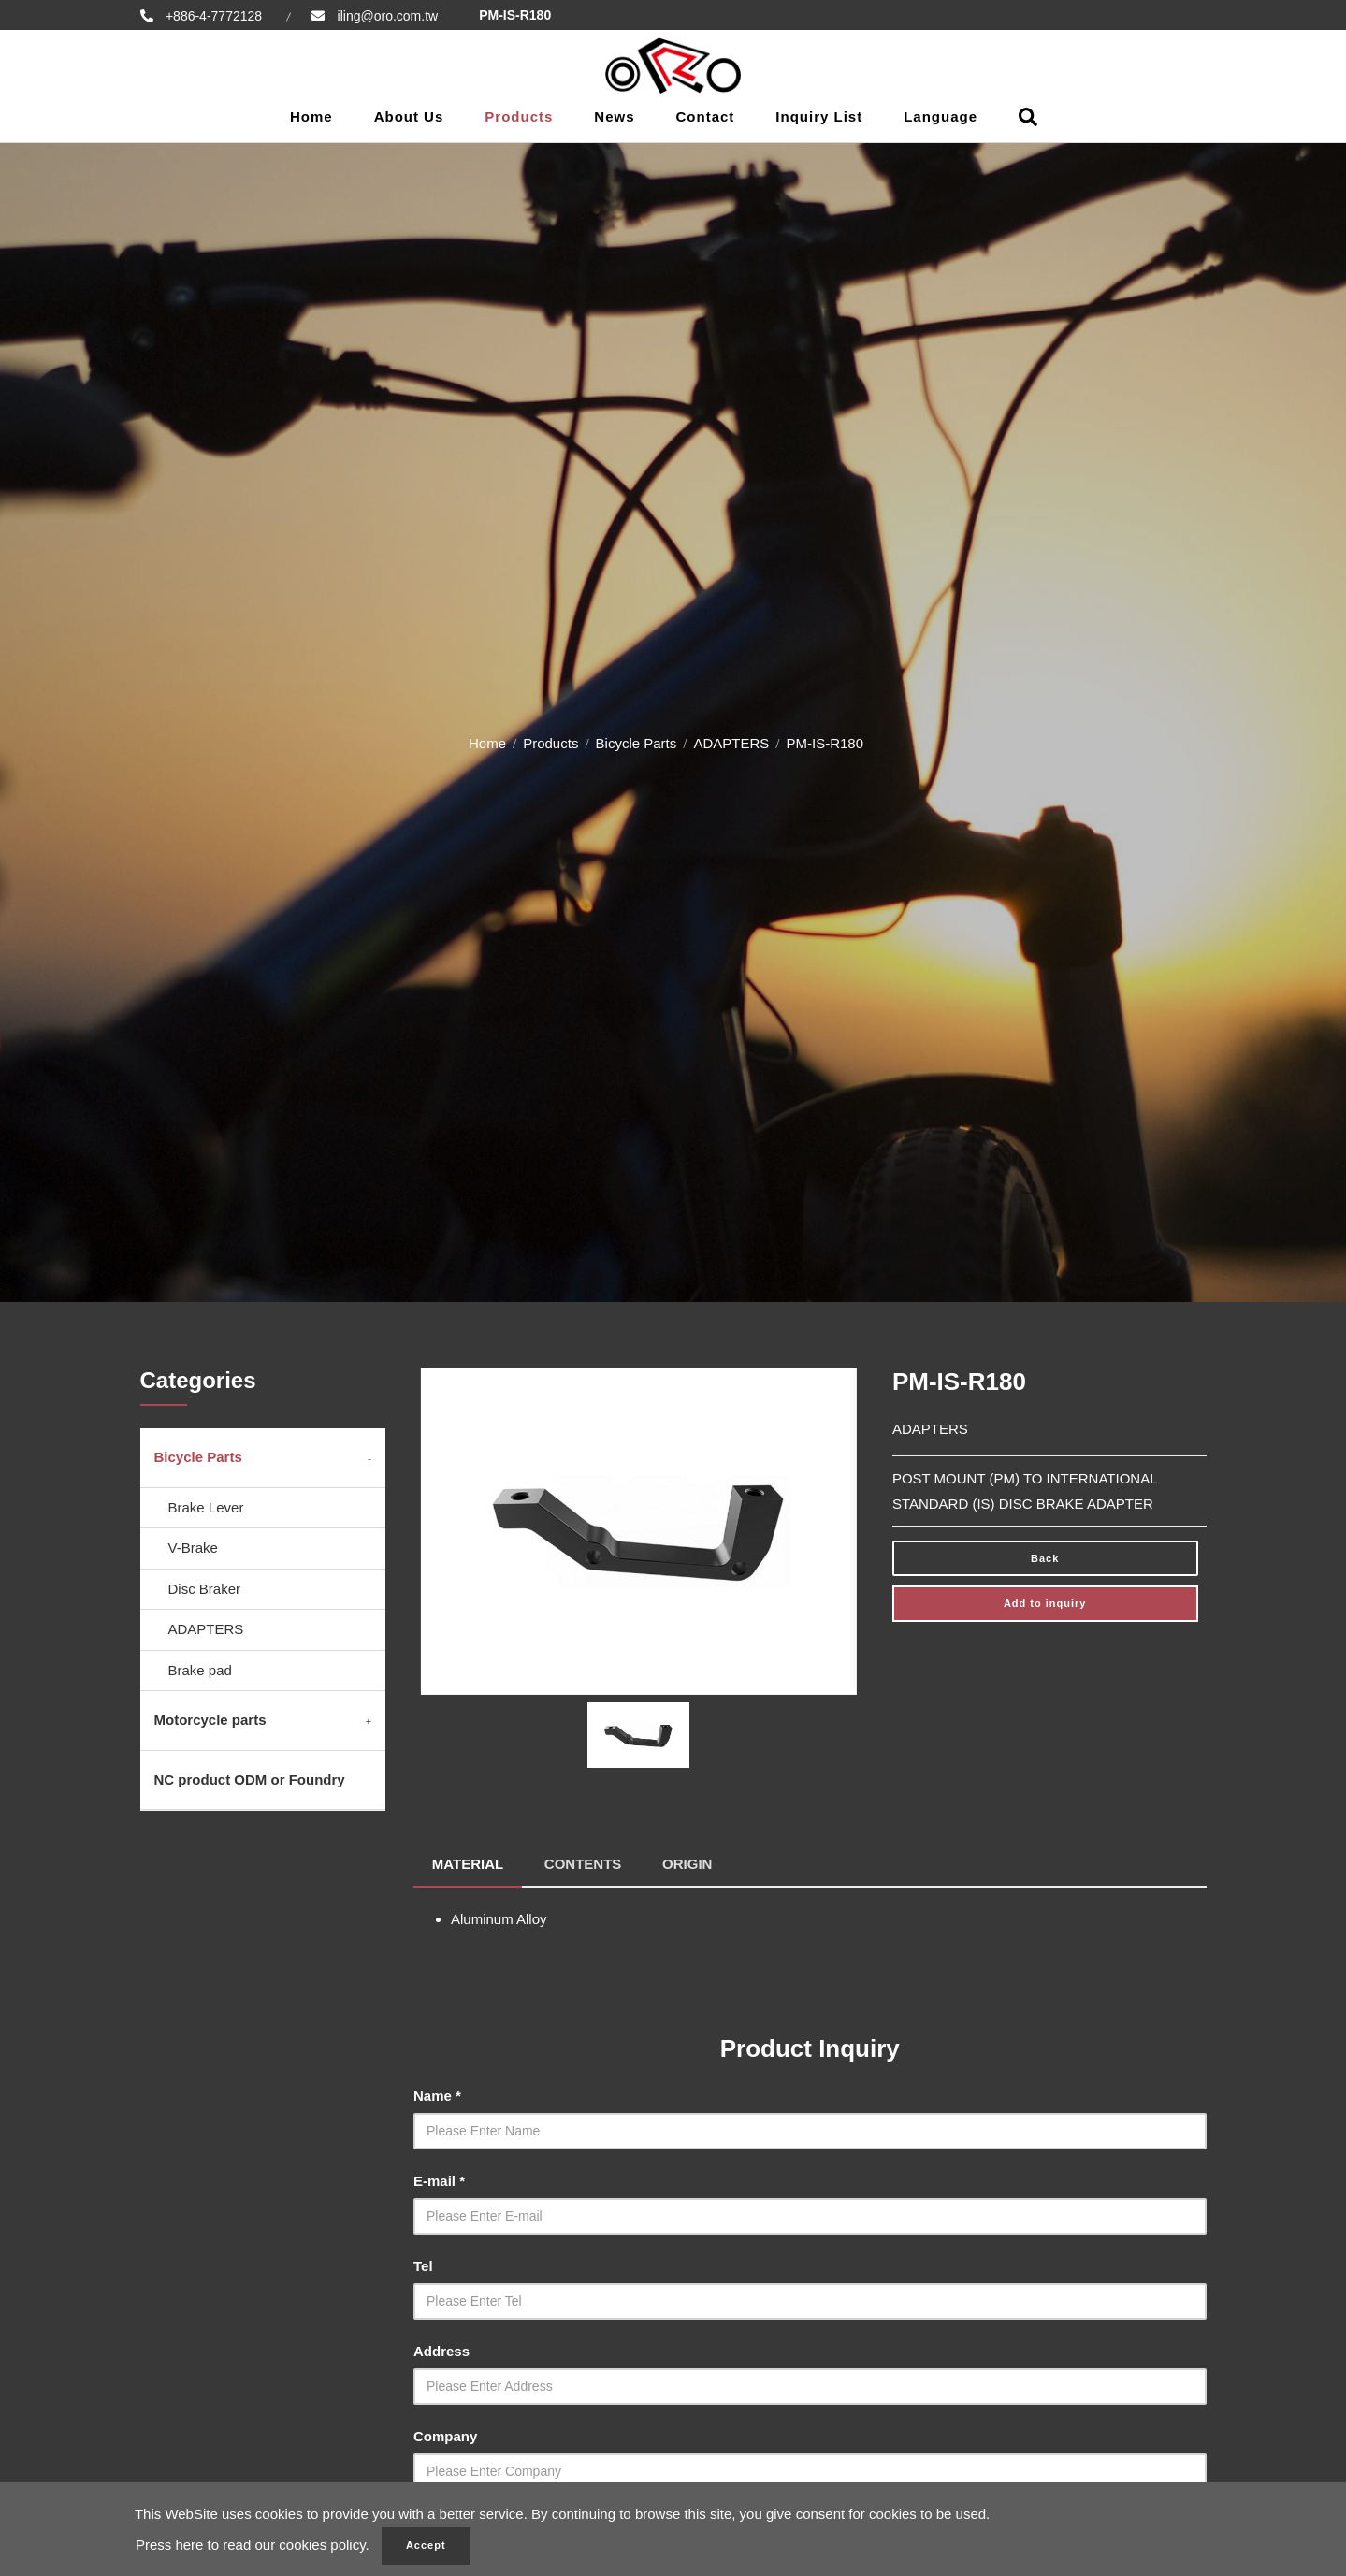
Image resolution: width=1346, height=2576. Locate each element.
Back (1045, 1558)
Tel (423, 2265)
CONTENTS (584, 1863)
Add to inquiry (1045, 1603)
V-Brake (193, 1548)
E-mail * (439, 2180)
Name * (437, 2095)
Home (311, 116)
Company (445, 2435)
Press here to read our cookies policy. (252, 2546)
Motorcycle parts (210, 1720)
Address (441, 2350)
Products (519, 116)
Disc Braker (204, 1589)
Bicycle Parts (636, 743)
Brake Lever (206, 1507)
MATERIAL (467, 1863)
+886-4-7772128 (213, 15)
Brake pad (200, 1670)
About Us (409, 116)
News (614, 116)
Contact (705, 116)
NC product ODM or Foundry (249, 1779)
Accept (426, 2546)
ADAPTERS (731, 743)
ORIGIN (688, 1863)
